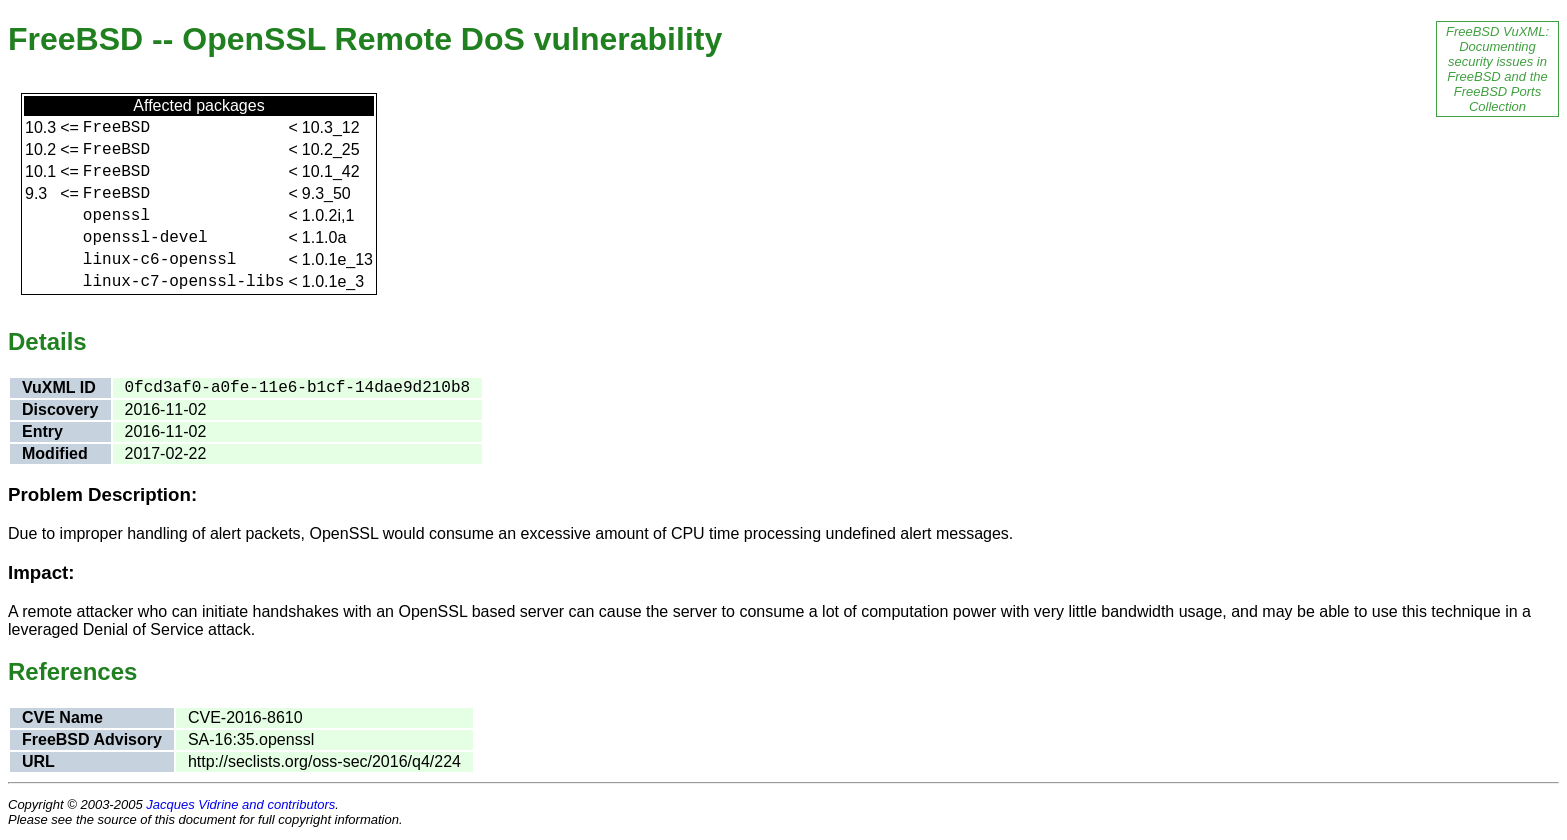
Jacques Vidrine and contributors (240, 804)
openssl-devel (145, 238)
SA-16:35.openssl (251, 739)
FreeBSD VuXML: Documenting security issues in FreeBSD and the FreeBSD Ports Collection (1497, 69)
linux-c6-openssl (160, 260)
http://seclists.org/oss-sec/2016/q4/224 (324, 761)
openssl (116, 216)
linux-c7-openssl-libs (184, 282)
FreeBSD (116, 128)
